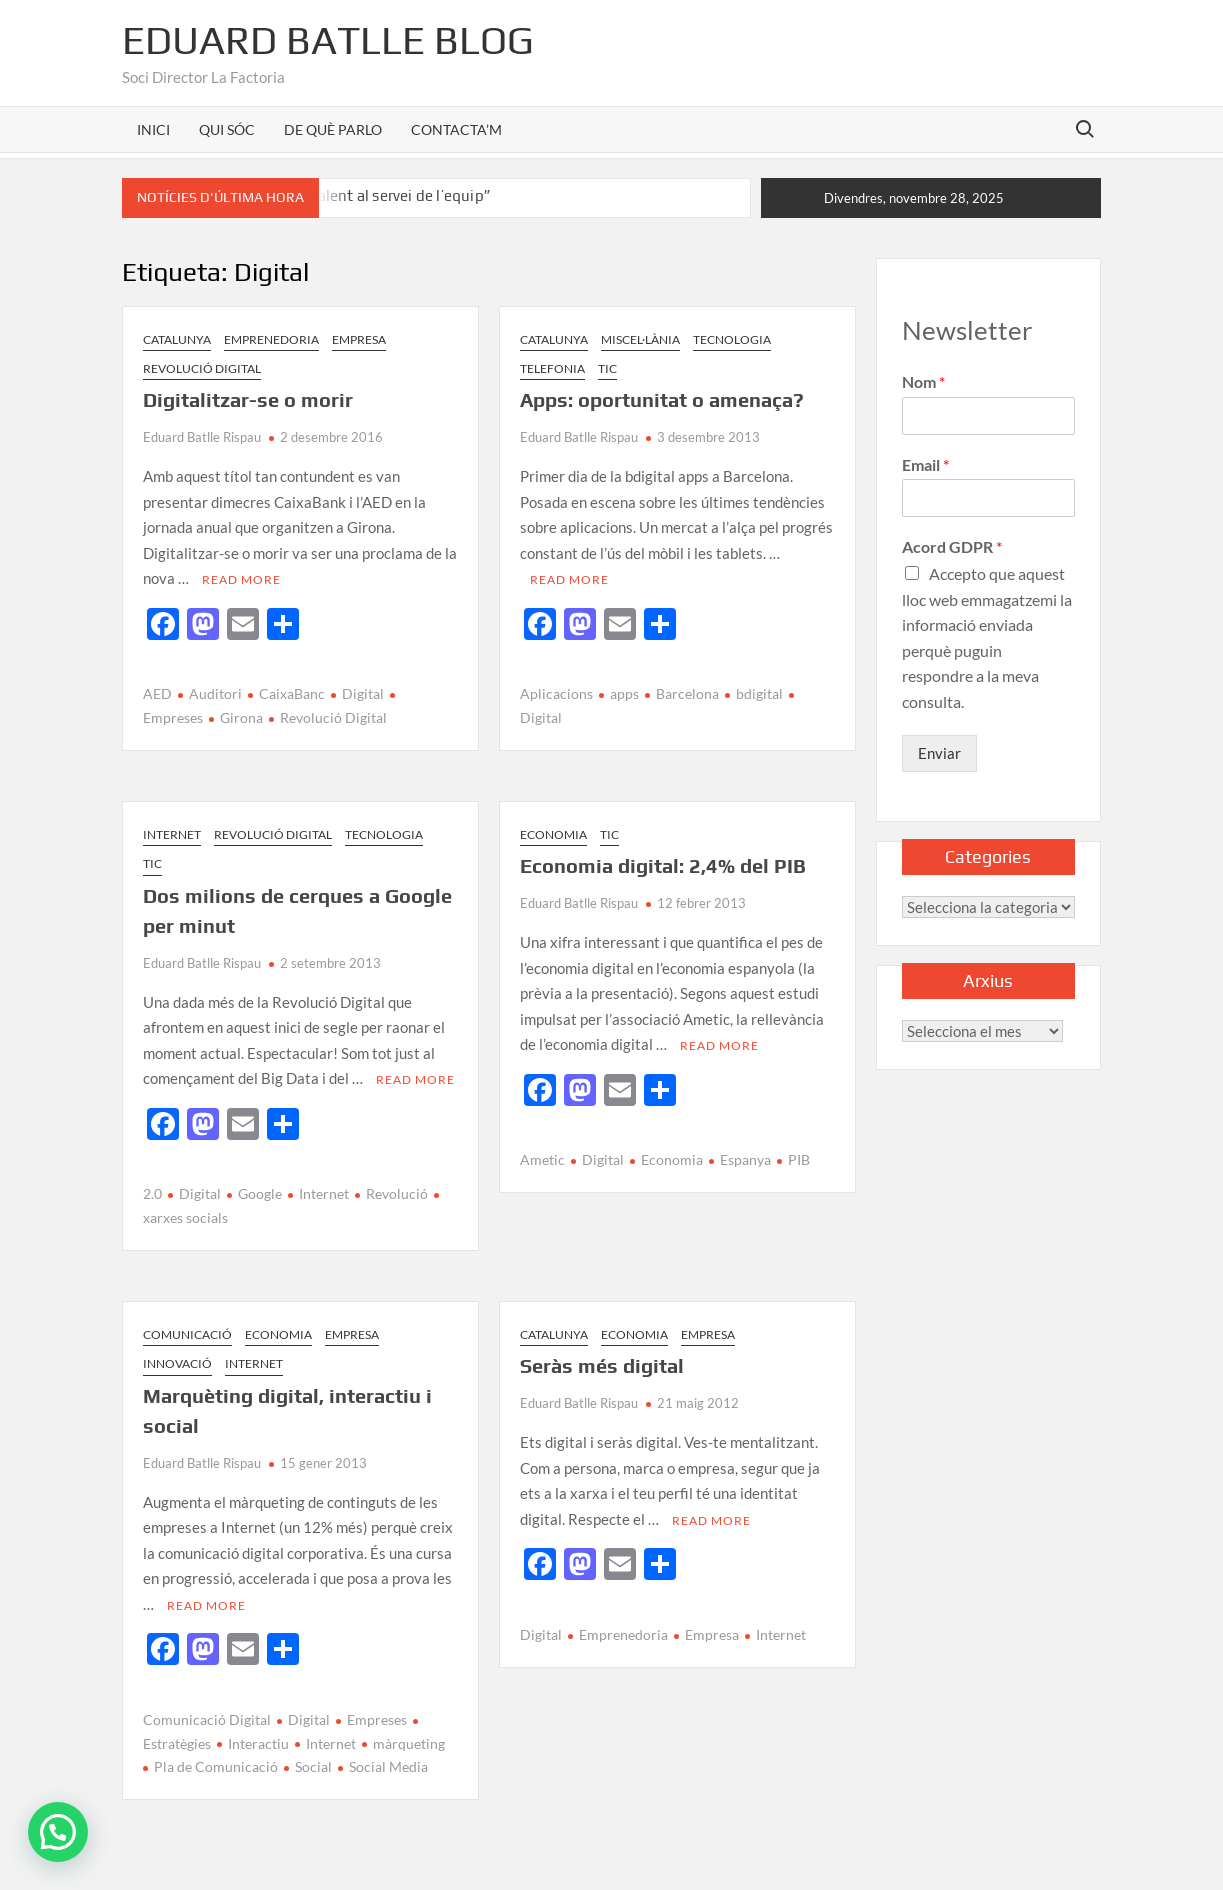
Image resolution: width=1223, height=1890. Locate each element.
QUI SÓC (227, 129)
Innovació (177, 1363)
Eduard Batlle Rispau (202, 437)
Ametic (542, 1159)
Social (313, 1766)
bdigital (759, 693)
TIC (607, 368)
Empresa (359, 339)
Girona (241, 717)
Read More (241, 579)
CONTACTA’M (456, 129)
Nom (923, 381)
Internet (172, 834)
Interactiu (258, 1743)
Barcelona (687, 693)
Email (925, 464)
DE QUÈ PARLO (333, 129)
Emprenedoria (271, 339)
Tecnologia (732, 339)
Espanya (745, 1159)
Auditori (215, 693)
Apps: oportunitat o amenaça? (662, 399)
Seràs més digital (602, 1365)
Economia (553, 834)
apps (624, 693)
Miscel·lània (640, 339)
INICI (153, 129)
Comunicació (187, 1334)
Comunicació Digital (207, 1719)
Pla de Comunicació (216, 1766)
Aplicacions (556, 693)
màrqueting (409, 1743)
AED (157, 693)
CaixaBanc (292, 693)
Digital (363, 693)
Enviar (939, 753)
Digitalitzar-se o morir (248, 399)
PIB (799, 1159)
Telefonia (552, 368)
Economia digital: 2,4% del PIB (663, 865)
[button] (58, 1832)
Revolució (397, 1193)
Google (260, 1193)
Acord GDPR (952, 546)
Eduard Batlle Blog (328, 40)
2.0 (152, 1193)
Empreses (377, 1719)
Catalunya (177, 339)
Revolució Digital (202, 368)
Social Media (388, 1766)
